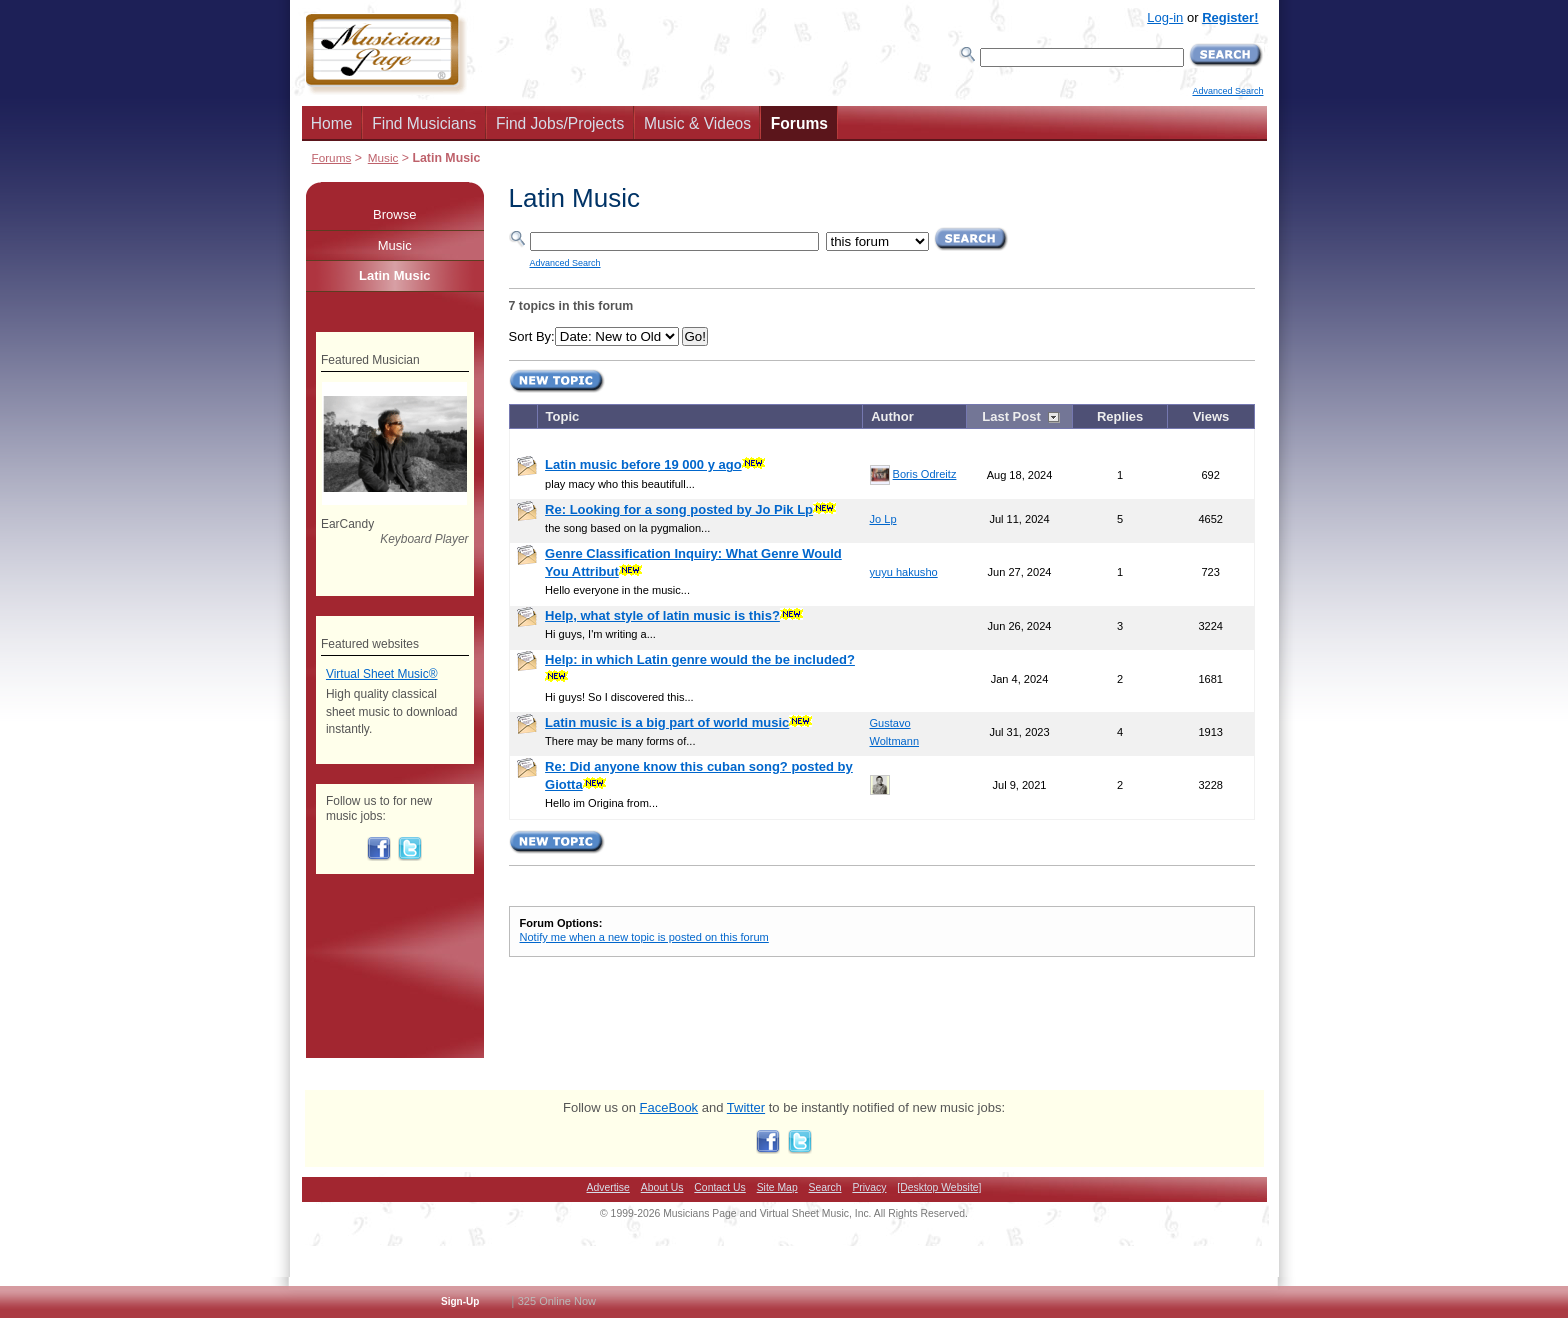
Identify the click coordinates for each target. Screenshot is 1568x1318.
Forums (799, 123)
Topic (563, 416)
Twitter (746, 1107)
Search (825, 1187)
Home (332, 123)
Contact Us (719, 1187)
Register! (1230, 17)
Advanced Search (1227, 91)
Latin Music (395, 275)
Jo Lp (883, 519)
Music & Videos (697, 123)
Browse (394, 214)
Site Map (777, 1187)
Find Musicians (424, 123)
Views (1211, 416)
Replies (1120, 416)
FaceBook (669, 1107)
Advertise (608, 1187)
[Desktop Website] (939, 1187)
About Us (662, 1187)
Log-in (1165, 17)
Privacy (869, 1187)
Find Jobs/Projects (560, 123)
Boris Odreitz (925, 474)
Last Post (1011, 416)
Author (892, 416)
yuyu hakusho (904, 572)
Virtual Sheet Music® (382, 674)
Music (383, 157)
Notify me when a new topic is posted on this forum (644, 937)
